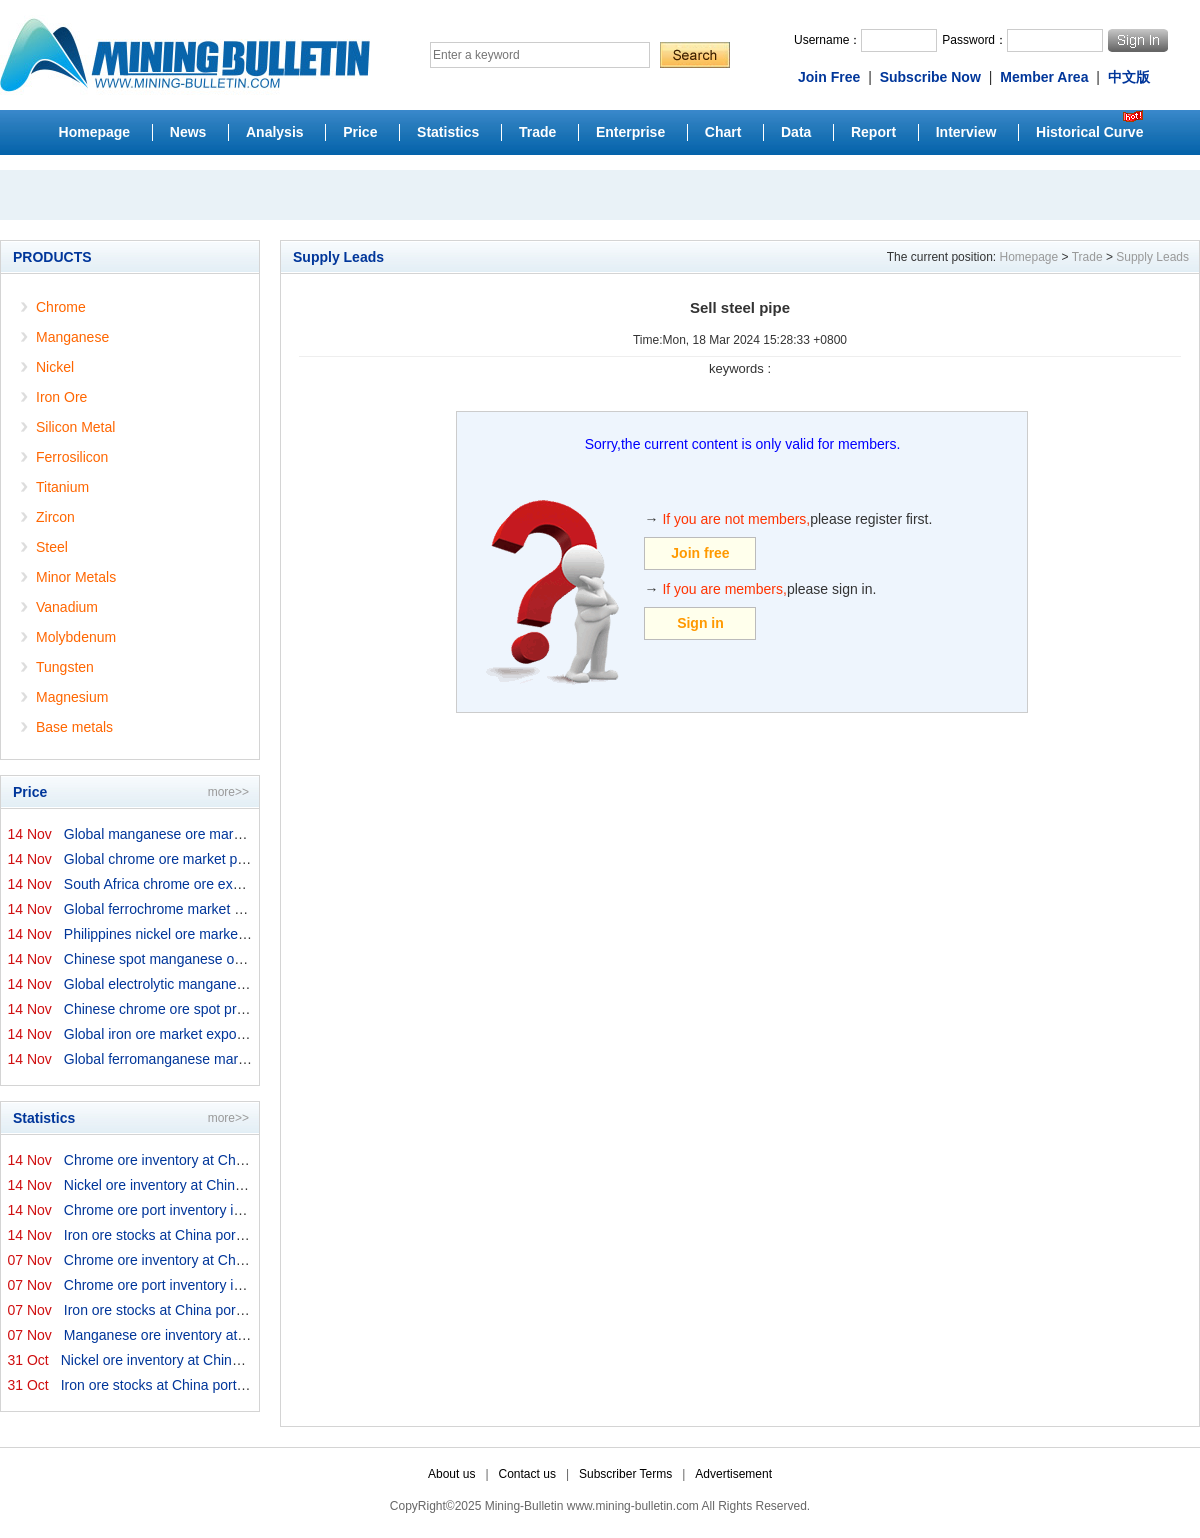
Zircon (55, 517)
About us (451, 1474)
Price (360, 132)
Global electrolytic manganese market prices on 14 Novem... (251, 984)
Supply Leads (1152, 257)
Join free (700, 553)
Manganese (72, 337)
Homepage (95, 132)
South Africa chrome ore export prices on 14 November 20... (250, 884)
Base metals (74, 727)
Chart (723, 132)
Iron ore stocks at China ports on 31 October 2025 (216, 1385)
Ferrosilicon (72, 457)
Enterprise (630, 132)
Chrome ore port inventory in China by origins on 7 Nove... (244, 1285)
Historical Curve (1089, 132)
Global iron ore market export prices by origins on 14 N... (239, 1034)
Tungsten (65, 667)
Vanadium (67, 607)
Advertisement (733, 1474)
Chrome (61, 307)
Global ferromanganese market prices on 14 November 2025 (252, 1059)
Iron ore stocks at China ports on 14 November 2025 (226, 1235)
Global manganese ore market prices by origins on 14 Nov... (250, 834)
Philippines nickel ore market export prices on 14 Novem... (244, 934)
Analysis (275, 132)
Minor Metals (76, 577)
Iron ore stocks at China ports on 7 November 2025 (223, 1310)
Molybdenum (76, 637)
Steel (52, 547)
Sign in (700, 623)
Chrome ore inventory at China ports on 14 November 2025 (248, 1160)
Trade (537, 132)
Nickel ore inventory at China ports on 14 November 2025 (242, 1185)
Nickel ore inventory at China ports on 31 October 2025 (232, 1360)
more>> (228, 792)
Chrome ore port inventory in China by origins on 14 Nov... (244, 1210)
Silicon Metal (75, 427)
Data (796, 132)
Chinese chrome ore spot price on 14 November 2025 (230, 1009)
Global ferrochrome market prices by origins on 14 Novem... (249, 909)
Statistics (448, 132)
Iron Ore (61, 397)
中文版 (1129, 77)
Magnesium (72, 697)
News (188, 132)
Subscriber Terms (625, 1474)
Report (873, 132)
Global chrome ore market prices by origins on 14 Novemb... (251, 859)
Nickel (55, 367)
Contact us (527, 1474)
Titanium (62, 487)
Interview (966, 132)
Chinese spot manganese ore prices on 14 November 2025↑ (251, 959)
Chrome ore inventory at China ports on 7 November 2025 (244, 1260)
